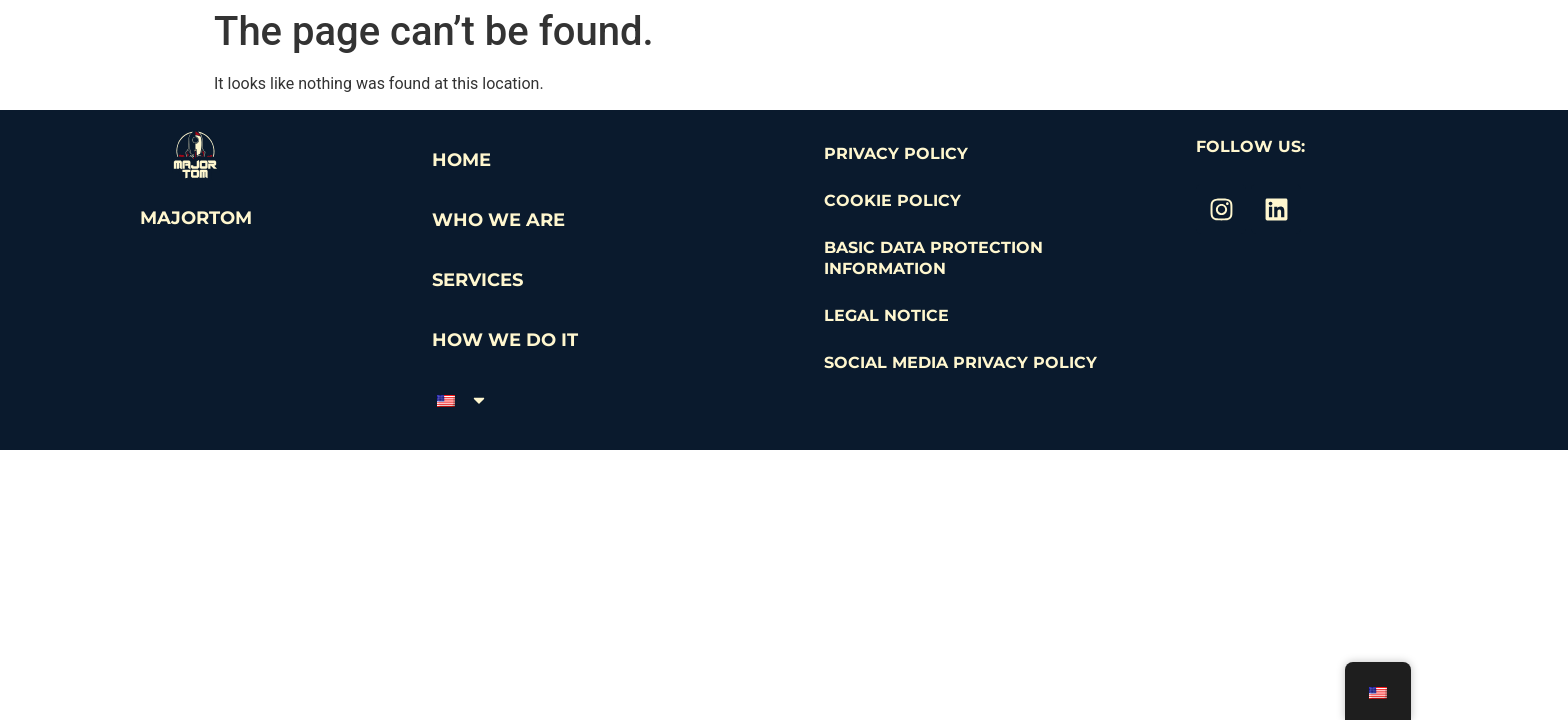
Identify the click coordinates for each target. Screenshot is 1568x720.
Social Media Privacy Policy (960, 362)
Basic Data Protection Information (933, 258)
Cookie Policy (892, 200)
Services (477, 280)
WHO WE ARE (498, 220)
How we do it (505, 340)
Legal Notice (886, 315)
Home (461, 160)
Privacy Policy (896, 153)
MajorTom (196, 218)
